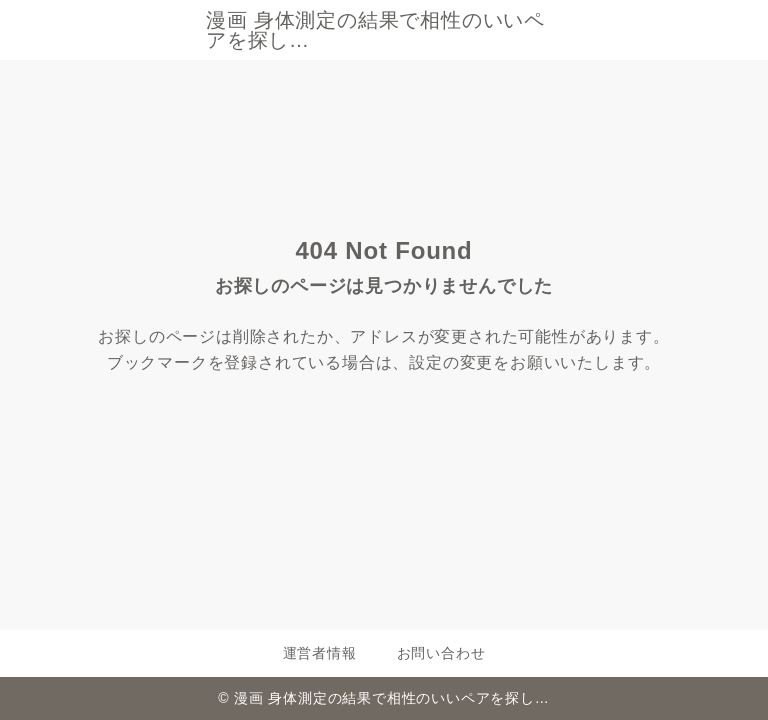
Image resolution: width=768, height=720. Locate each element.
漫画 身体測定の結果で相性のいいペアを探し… (375, 30)
